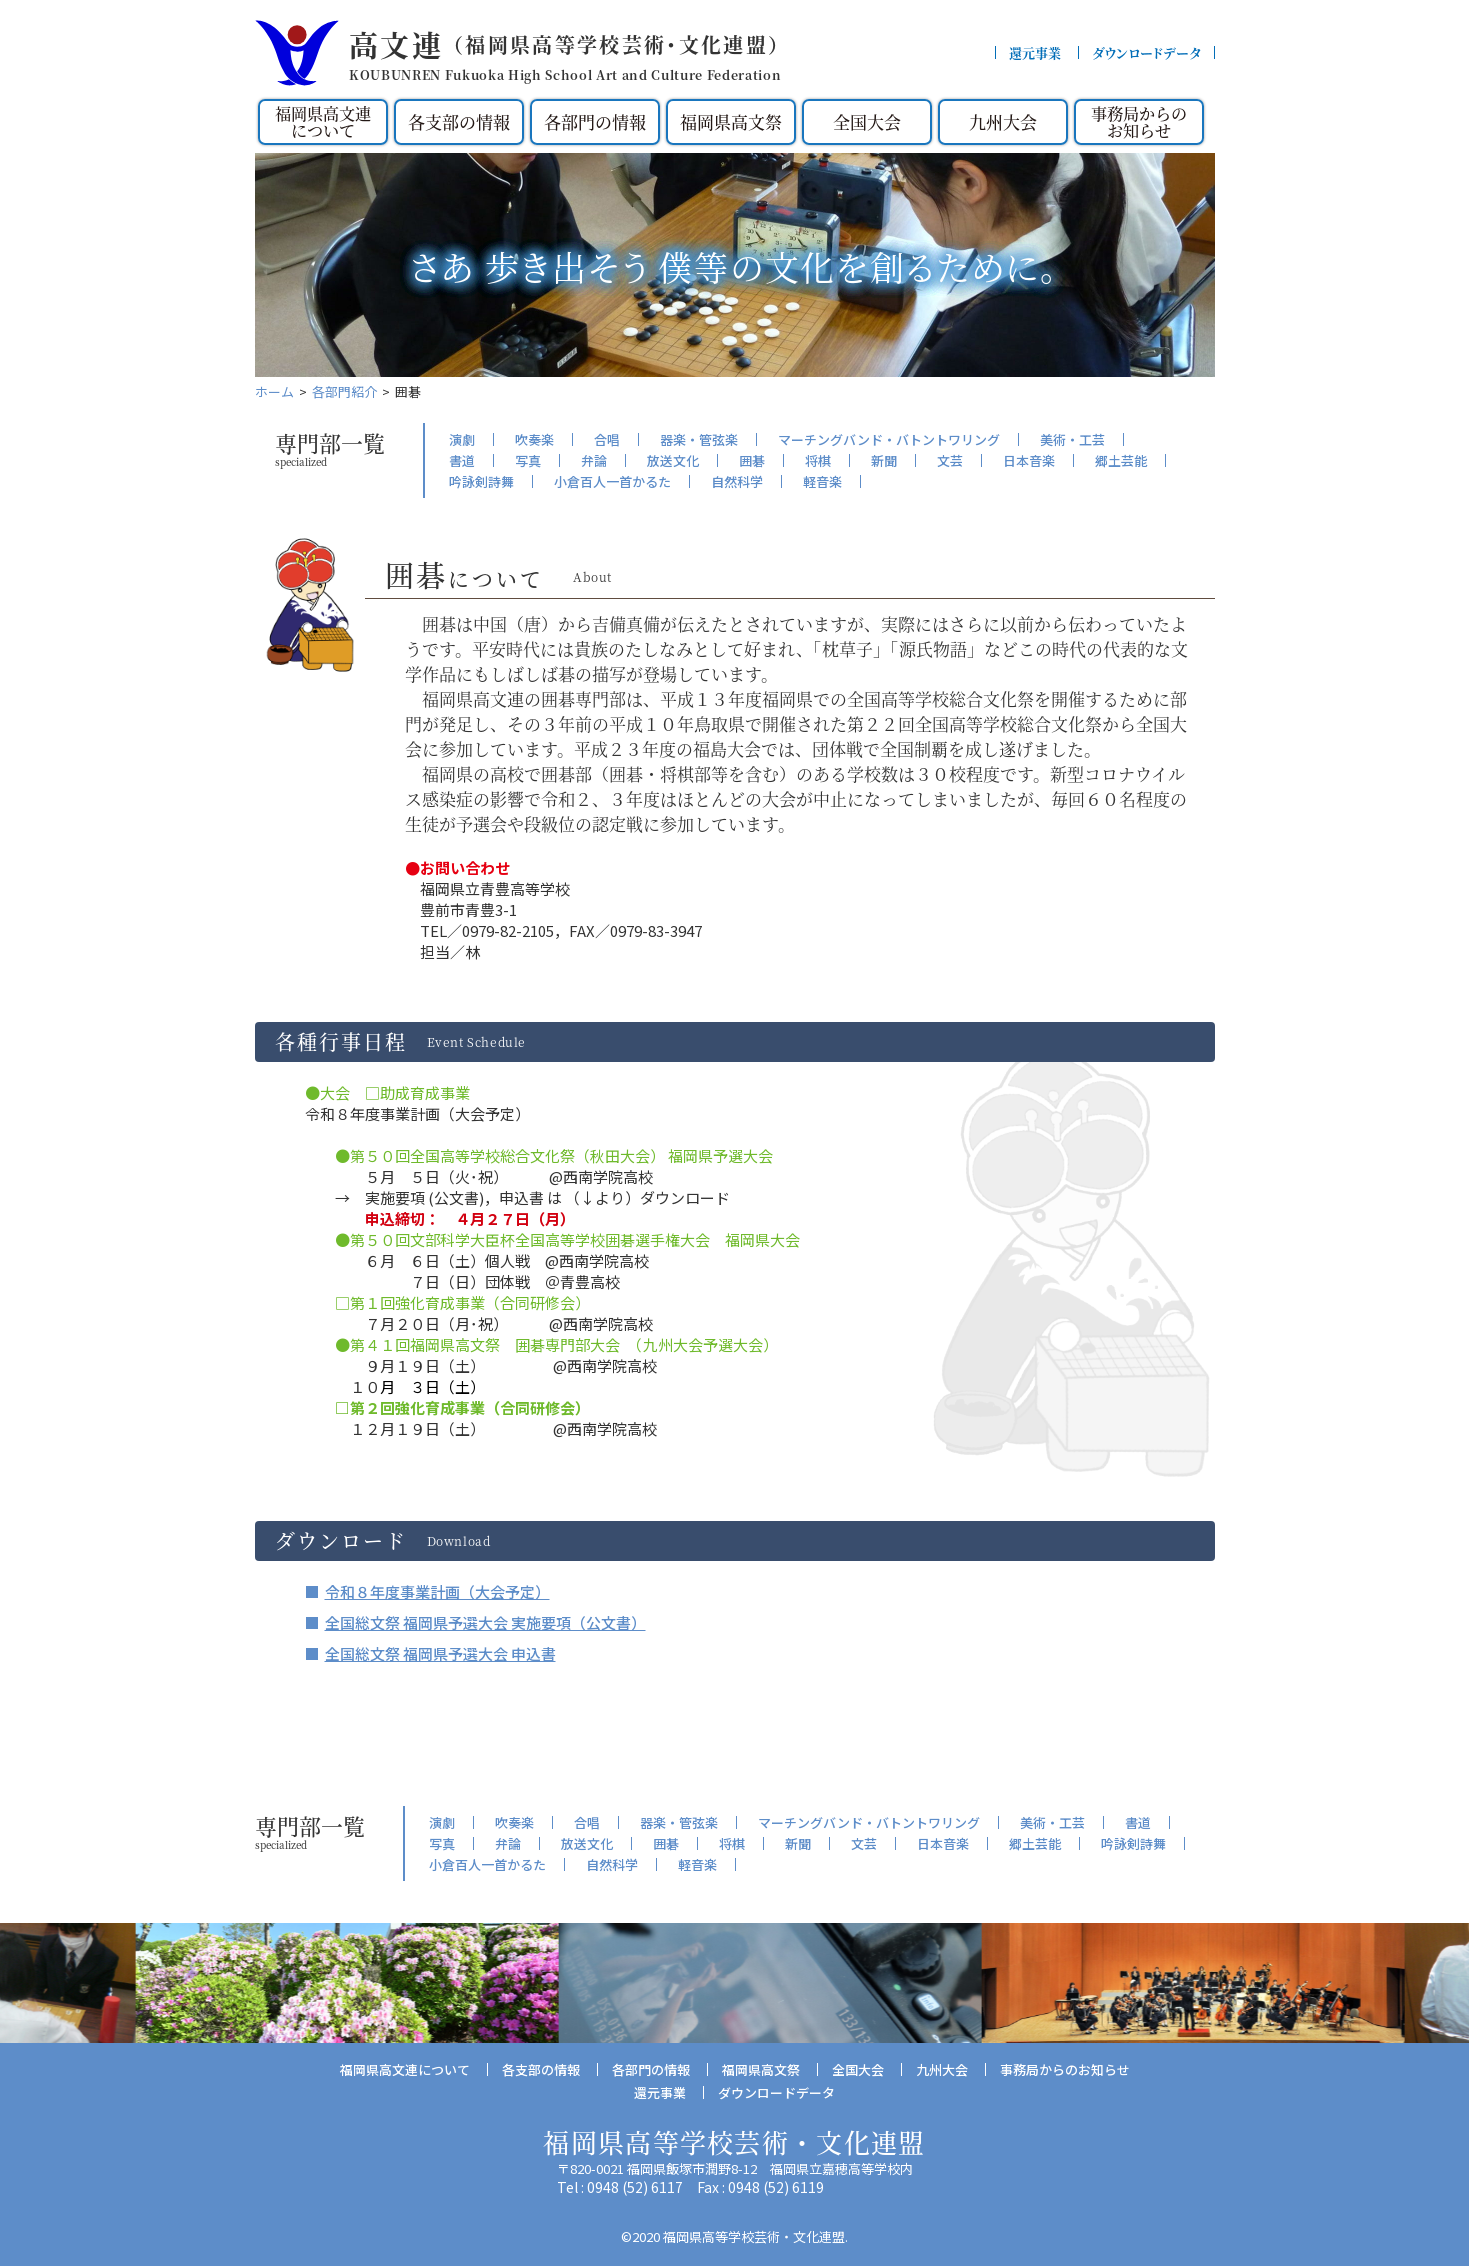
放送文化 (673, 460)
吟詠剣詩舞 (481, 481)
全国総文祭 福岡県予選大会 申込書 (440, 1653)
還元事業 (1035, 52)
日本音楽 (1029, 460)
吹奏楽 (534, 439)
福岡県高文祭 (731, 121)
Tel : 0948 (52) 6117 (620, 2187)
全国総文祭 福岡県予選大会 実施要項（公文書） (485, 1622)
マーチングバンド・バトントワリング (889, 439)
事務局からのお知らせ (1139, 121)
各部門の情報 (595, 121)
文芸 (950, 460)
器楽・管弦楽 (699, 439)
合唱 (607, 439)
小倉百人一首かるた (612, 481)
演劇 (462, 439)
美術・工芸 (1072, 439)
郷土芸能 (1121, 460)
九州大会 (1003, 121)
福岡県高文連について (323, 121)
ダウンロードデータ (1146, 52)
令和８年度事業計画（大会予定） (437, 1591)
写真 (528, 460)
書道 (462, 460)
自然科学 (737, 481)
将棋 (818, 460)
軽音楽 (822, 481)
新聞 (884, 460)
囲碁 (752, 460)
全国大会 (867, 121)
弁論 (594, 460)
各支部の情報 (459, 121)
